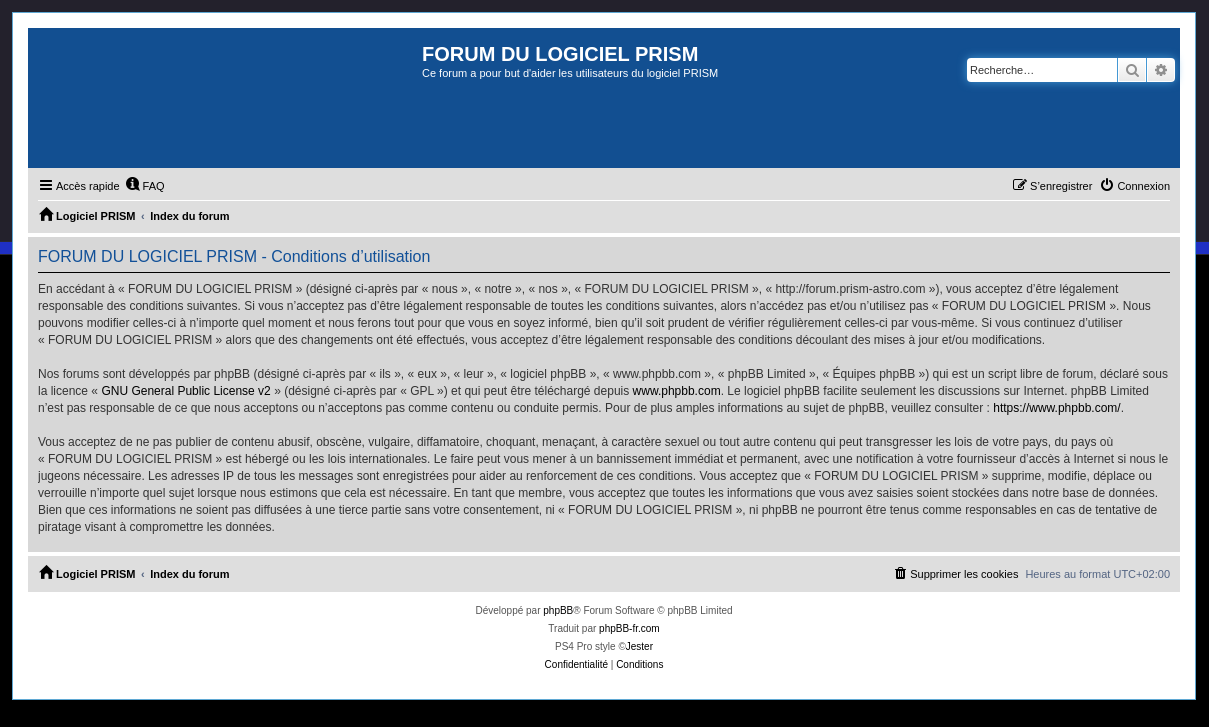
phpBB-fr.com (629, 628)
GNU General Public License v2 (185, 391)
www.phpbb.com (677, 391)
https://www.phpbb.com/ (1056, 408)
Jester (639, 646)
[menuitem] (145, 186)
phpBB (558, 610)
